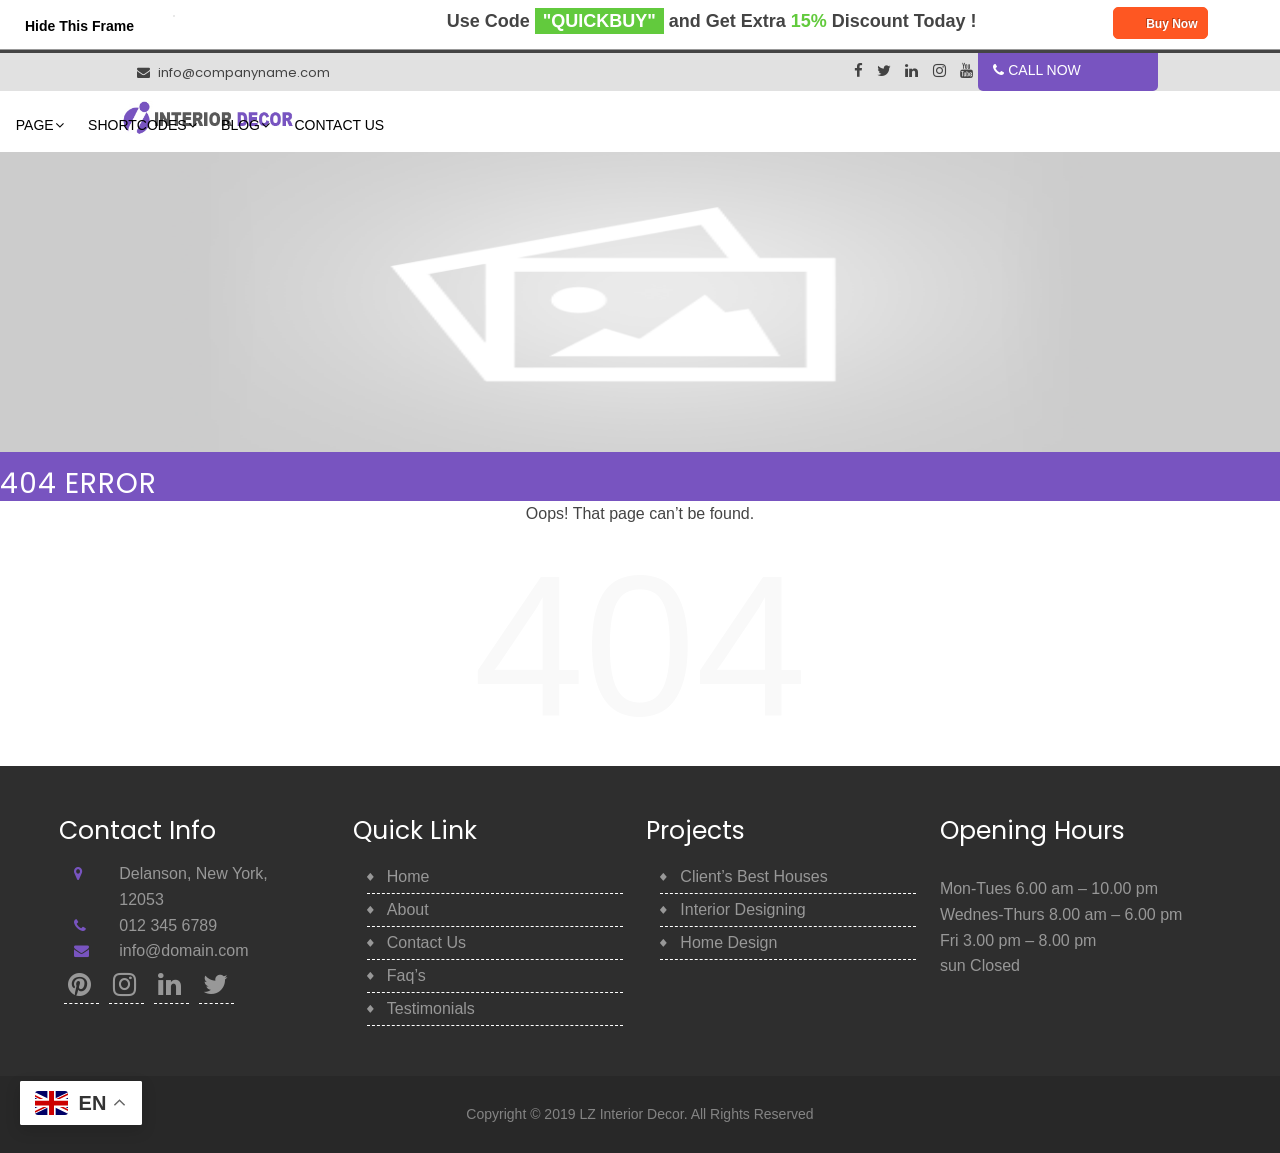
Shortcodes (665, 125)
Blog (768, 125)
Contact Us (867, 125)
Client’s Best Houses (753, 876)
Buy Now (1160, 24)
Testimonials (431, 1008)
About (485, 125)
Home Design (728, 942)
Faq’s (406, 975)
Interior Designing (742, 909)
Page (563, 125)
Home (406, 125)
